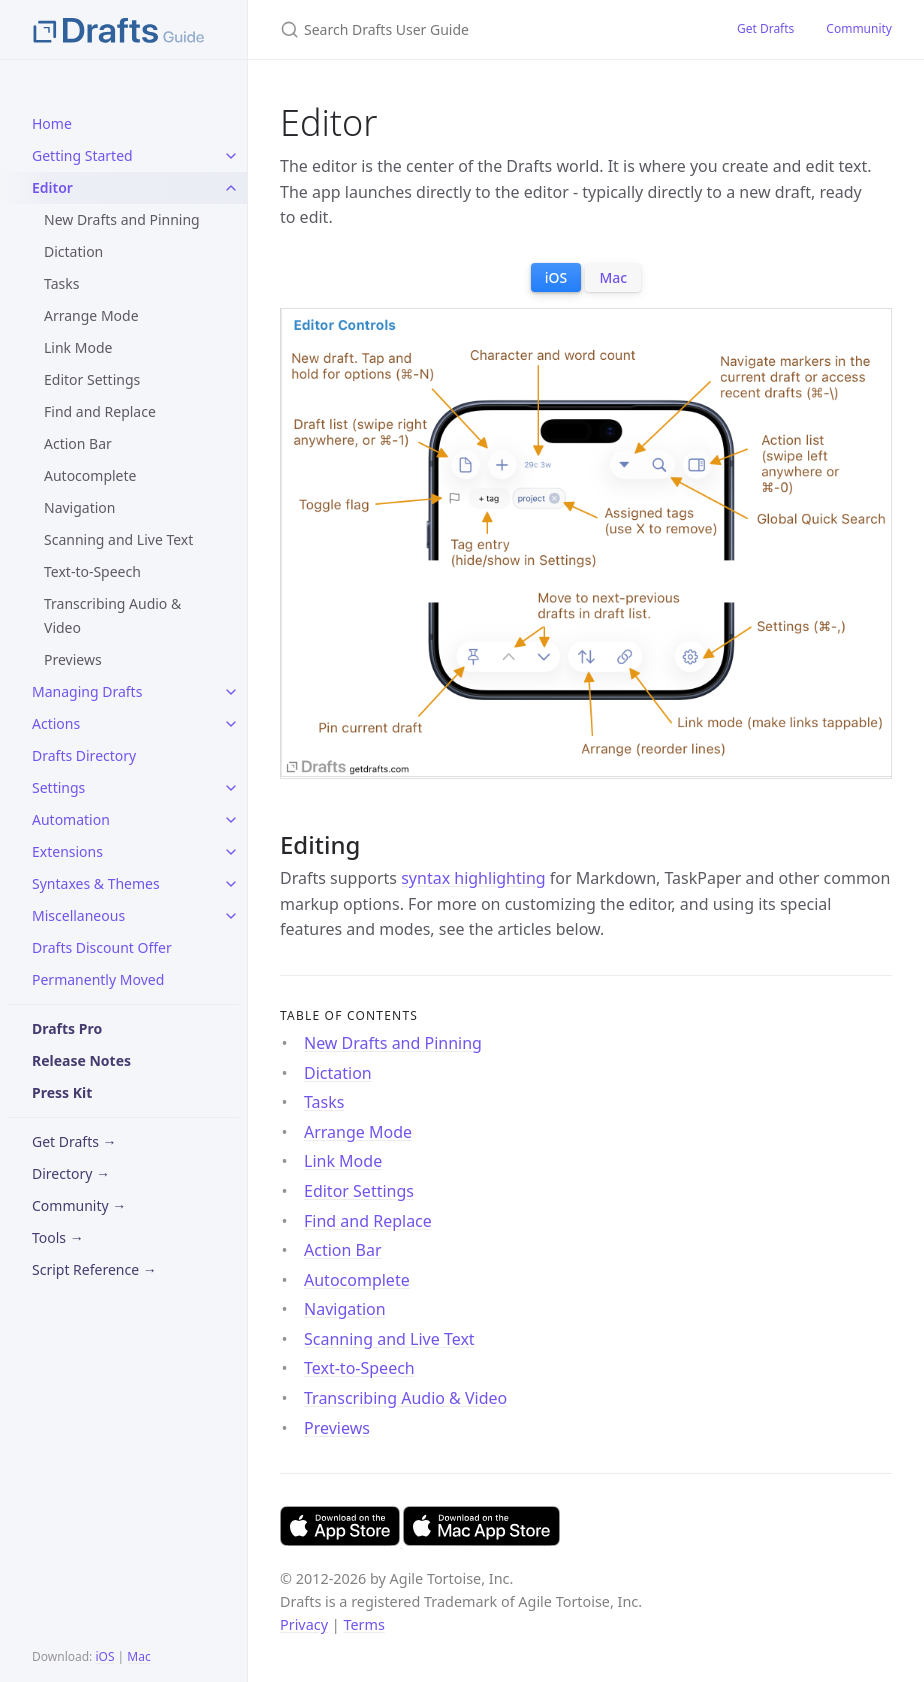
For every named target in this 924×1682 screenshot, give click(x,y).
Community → (79, 1205)
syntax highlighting (473, 878)
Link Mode (78, 347)
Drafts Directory (84, 755)
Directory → (71, 1173)
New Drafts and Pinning (122, 219)
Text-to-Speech (92, 571)
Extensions (67, 851)
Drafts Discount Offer (102, 947)
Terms (363, 1624)
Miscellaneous (78, 915)
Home (52, 123)
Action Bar (78, 443)
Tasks (61, 283)
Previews (73, 659)
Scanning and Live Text (118, 539)
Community (859, 28)
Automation (71, 819)
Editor (52, 187)
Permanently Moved (98, 979)
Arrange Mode (91, 315)
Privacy (304, 1624)
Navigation (79, 507)
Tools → (58, 1237)
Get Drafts (765, 28)
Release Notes (81, 1060)
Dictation (73, 251)
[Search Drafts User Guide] (484, 29)
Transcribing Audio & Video (112, 615)
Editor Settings (92, 379)
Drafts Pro (67, 1028)
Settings (58, 787)
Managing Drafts (87, 691)
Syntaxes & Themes (96, 883)
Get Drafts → (74, 1141)
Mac (138, 1656)
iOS (104, 1656)
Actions (56, 723)
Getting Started (82, 155)
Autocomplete (90, 475)
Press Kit (62, 1092)
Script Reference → (94, 1269)
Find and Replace (100, 411)
